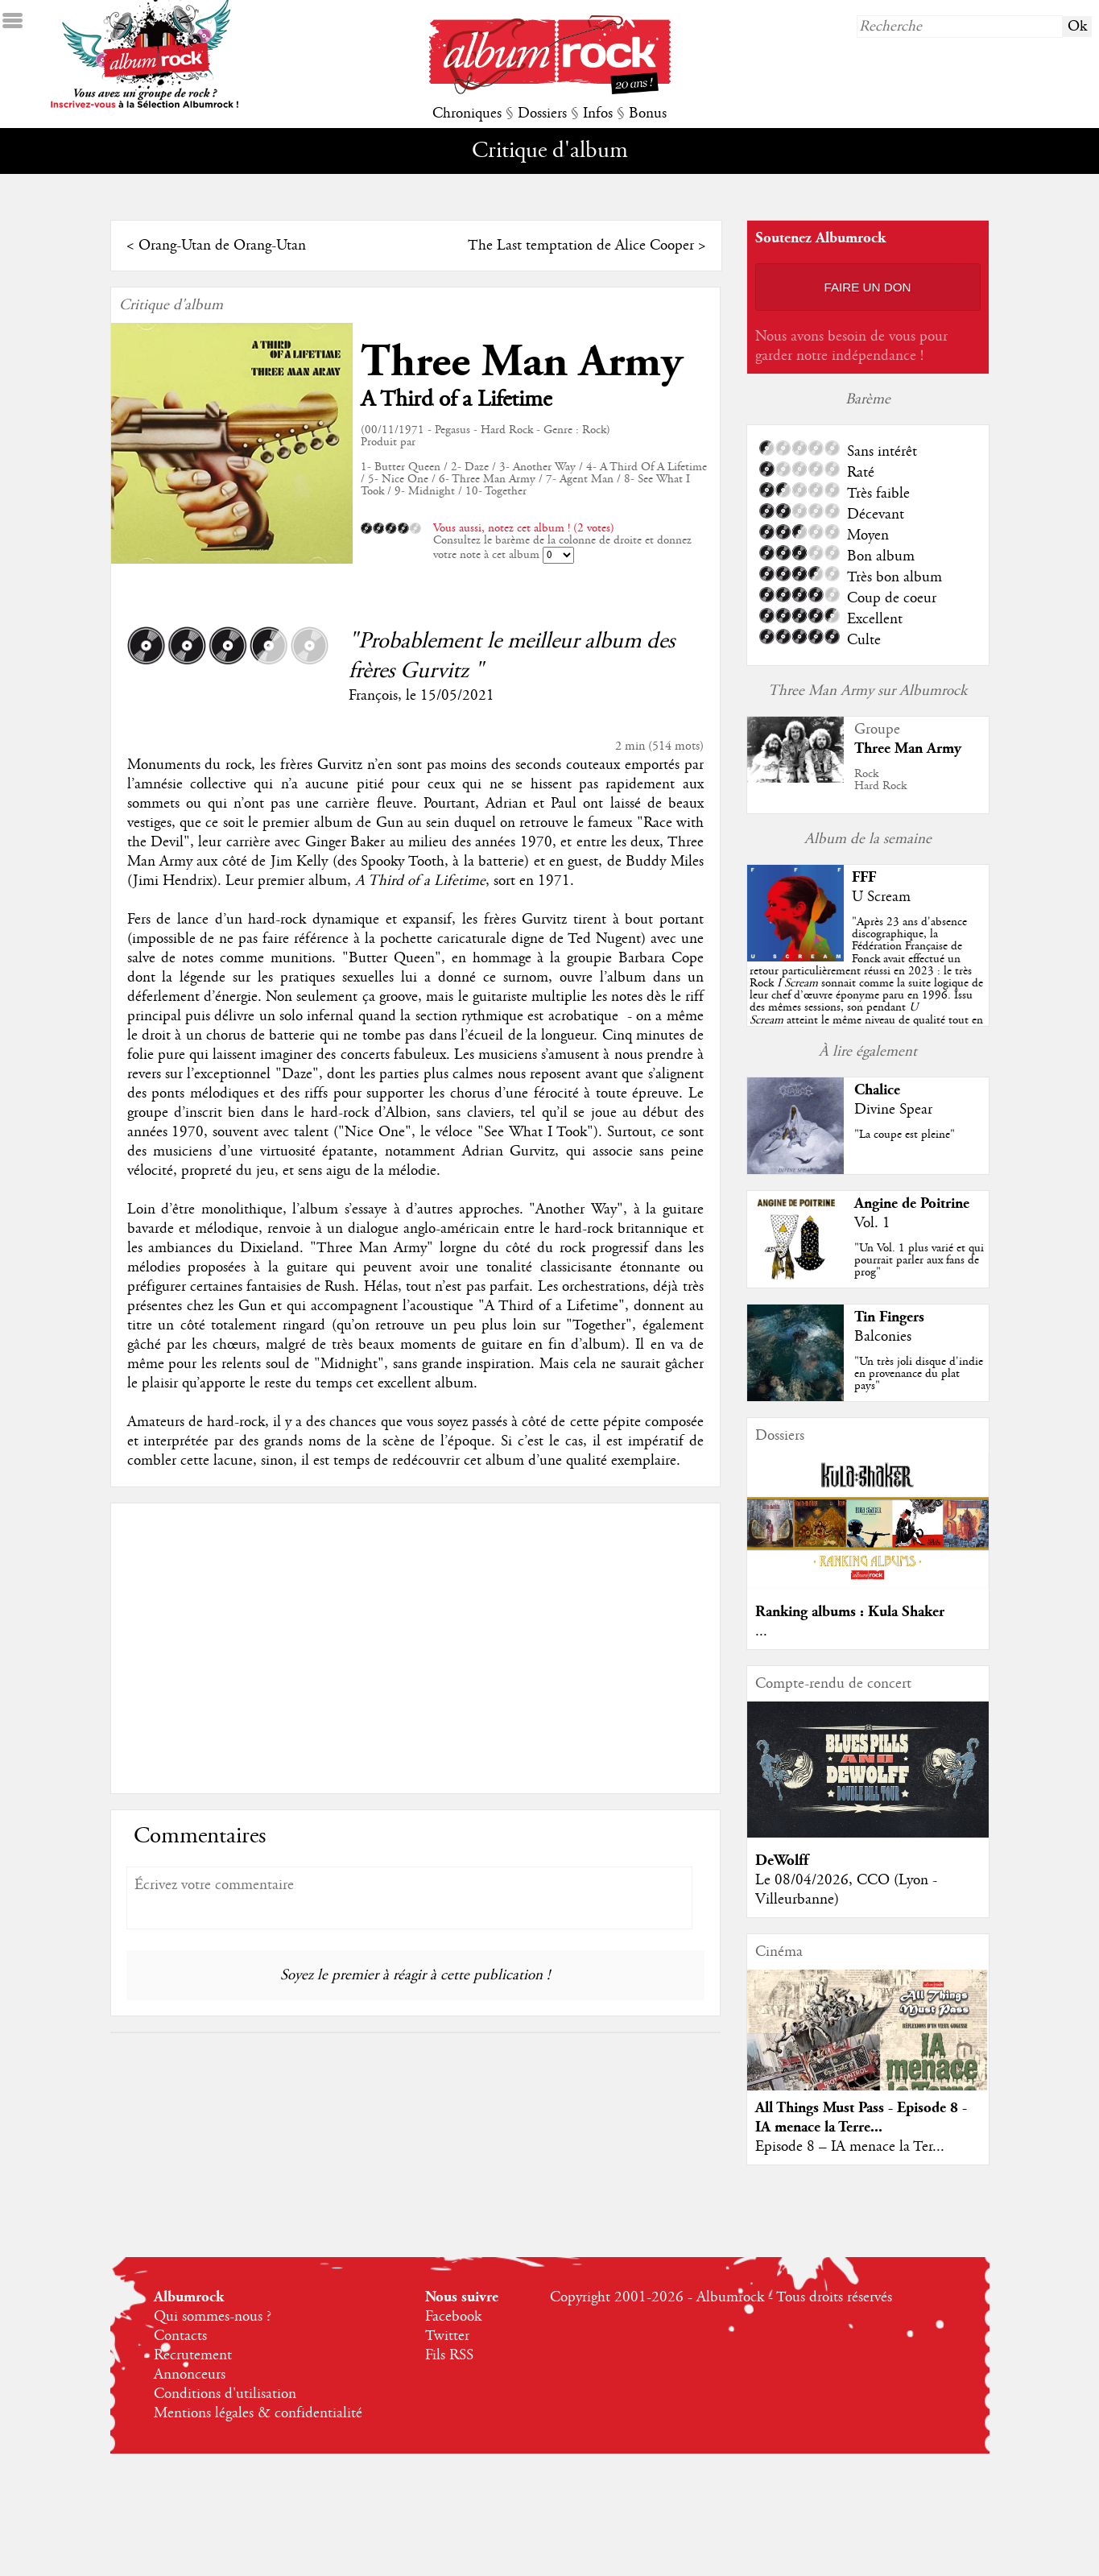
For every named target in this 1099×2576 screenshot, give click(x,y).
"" (866, 983)
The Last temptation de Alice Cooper (581, 245)
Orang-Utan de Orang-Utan (222, 245)
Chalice (877, 1090)
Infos (598, 113)
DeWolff (781, 1860)
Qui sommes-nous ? (212, 2316)
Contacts (180, 2336)
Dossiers (542, 113)
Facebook (453, 2316)
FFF (864, 877)
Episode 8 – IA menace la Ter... (849, 2146)
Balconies (882, 1336)
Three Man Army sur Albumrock (867, 691)
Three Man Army (522, 362)
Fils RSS (449, 2355)
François (373, 695)
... (761, 1631)
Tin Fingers (889, 1317)
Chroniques (467, 113)
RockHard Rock (880, 780)
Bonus (648, 113)
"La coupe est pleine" (904, 1135)
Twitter (447, 2336)
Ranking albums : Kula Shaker (849, 1611)
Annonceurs (189, 2374)
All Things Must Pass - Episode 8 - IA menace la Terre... (861, 2117)
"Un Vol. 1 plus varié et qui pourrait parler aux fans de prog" (919, 1260)
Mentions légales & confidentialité (258, 2413)
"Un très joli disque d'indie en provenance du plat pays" (918, 1374)
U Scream (881, 897)
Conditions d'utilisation (225, 2394)
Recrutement (193, 2355)
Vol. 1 (872, 1223)
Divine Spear (893, 1109)
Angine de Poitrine (911, 1203)
